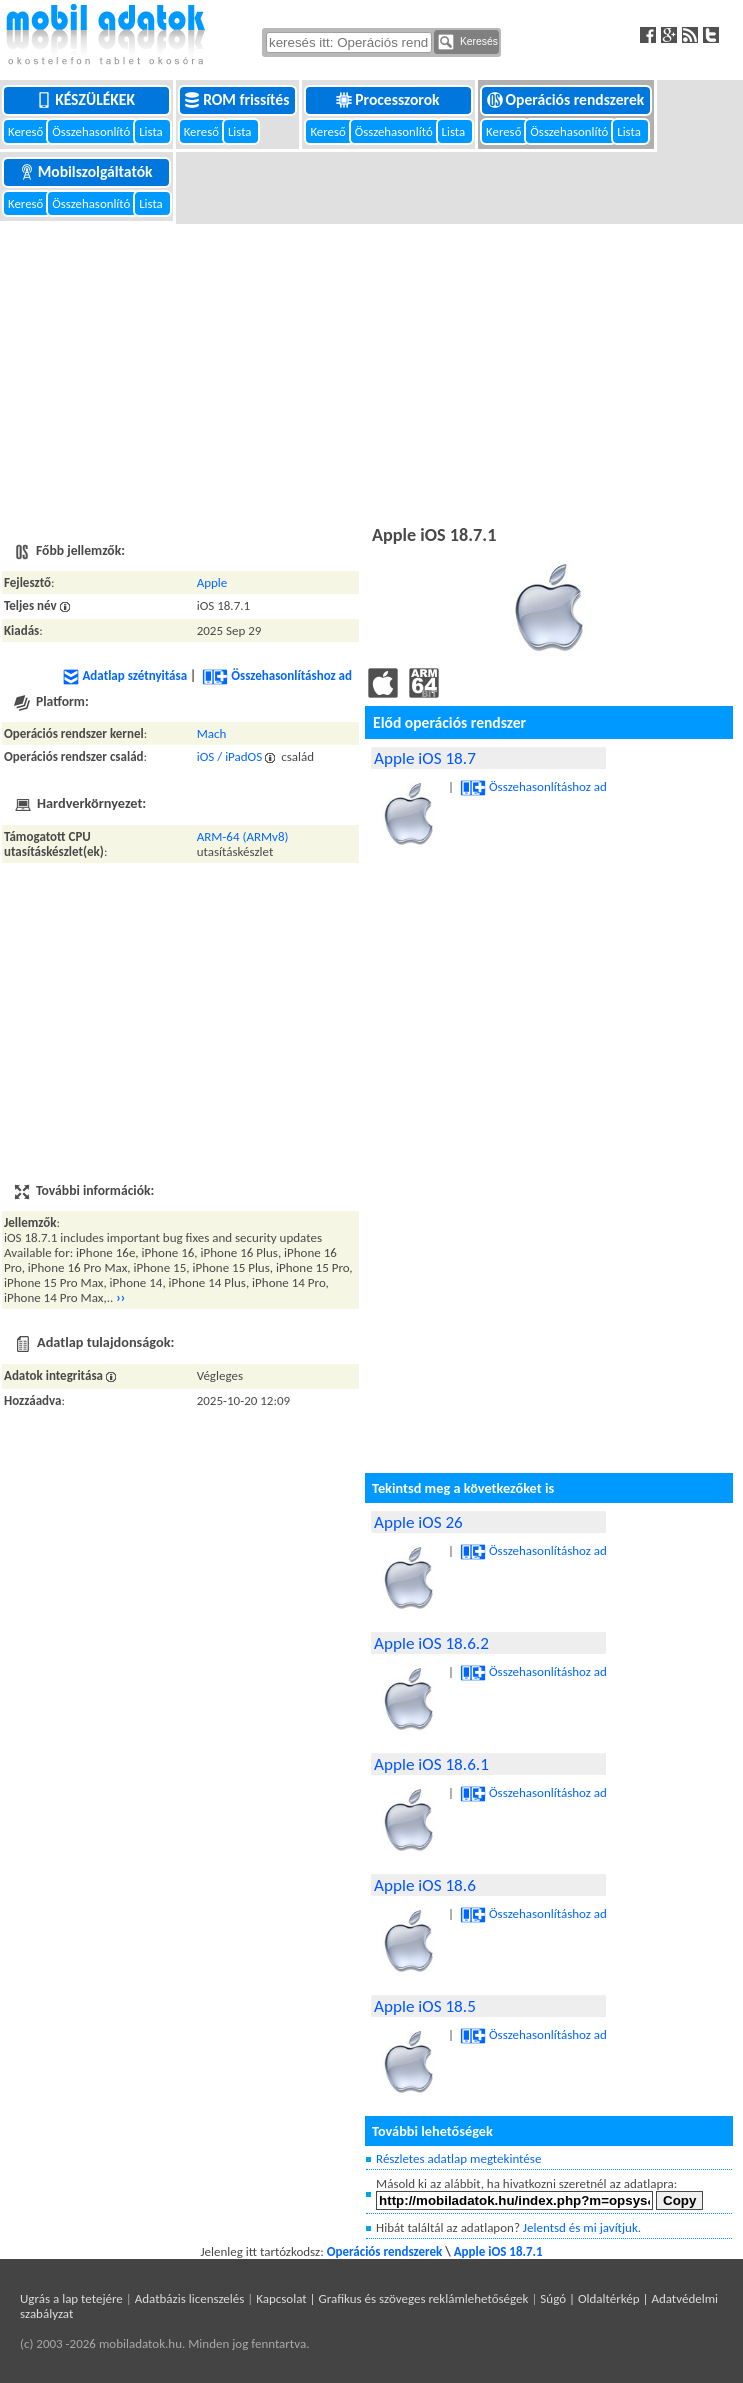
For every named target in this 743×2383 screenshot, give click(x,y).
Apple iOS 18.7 (425, 758)
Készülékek (87, 99)
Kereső (27, 131)
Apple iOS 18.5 (425, 2006)
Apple (212, 582)
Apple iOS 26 (418, 1522)
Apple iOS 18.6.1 (431, 1764)
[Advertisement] (371, 371)
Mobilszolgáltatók (87, 171)
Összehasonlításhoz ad (277, 675)
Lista (152, 131)
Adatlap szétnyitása (125, 675)
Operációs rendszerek (567, 99)
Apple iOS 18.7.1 (498, 2251)
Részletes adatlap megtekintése (458, 2158)
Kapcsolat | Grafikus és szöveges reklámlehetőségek (392, 2298)
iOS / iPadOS (230, 756)
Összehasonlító (92, 131)
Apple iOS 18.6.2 (431, 1643)
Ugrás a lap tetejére (71, 2298)
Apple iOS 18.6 (425, 1885)
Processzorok (389, 99)
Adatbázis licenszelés (190, 2298)
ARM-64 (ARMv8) (243, 836)
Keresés (468, 42)
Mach (212, 733)
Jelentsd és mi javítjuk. (582, 2227)
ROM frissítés (238, 99)
